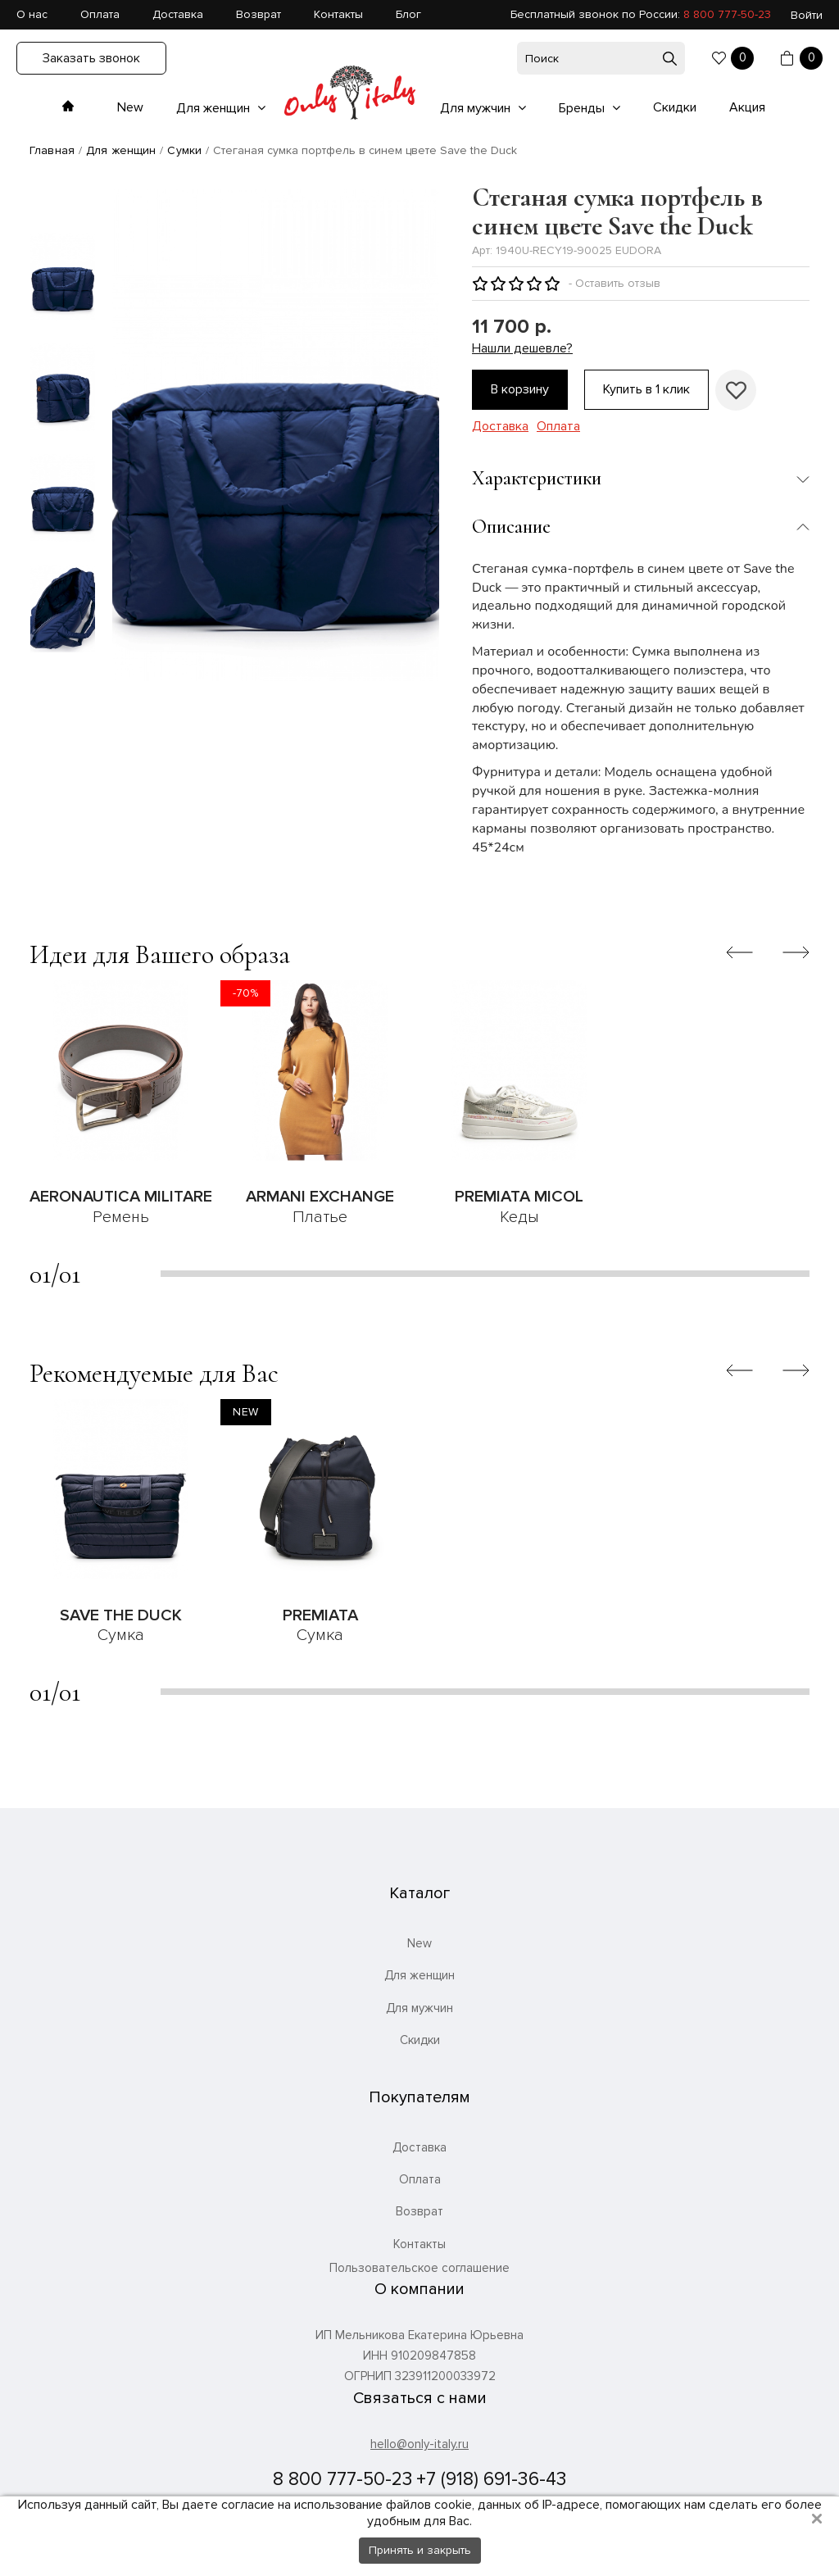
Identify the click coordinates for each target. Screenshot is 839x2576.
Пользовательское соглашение (419, 2268)
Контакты (338, 14)
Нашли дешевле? (522, 349)
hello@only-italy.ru (419, 2444)
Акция (747, 107)
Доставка (177, 14)
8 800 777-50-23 (727, 14)
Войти (807, 15)
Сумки (184, 150)
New (130, 107)
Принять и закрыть (420, 2550)
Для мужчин (477, 108)
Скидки (674, 107)
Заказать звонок (91, 58)
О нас (32, 14)
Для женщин (214, 108)
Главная (52, 150)
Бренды (583, 108)
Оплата (100, 14)
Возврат (258, 14)
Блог (408, 14)
